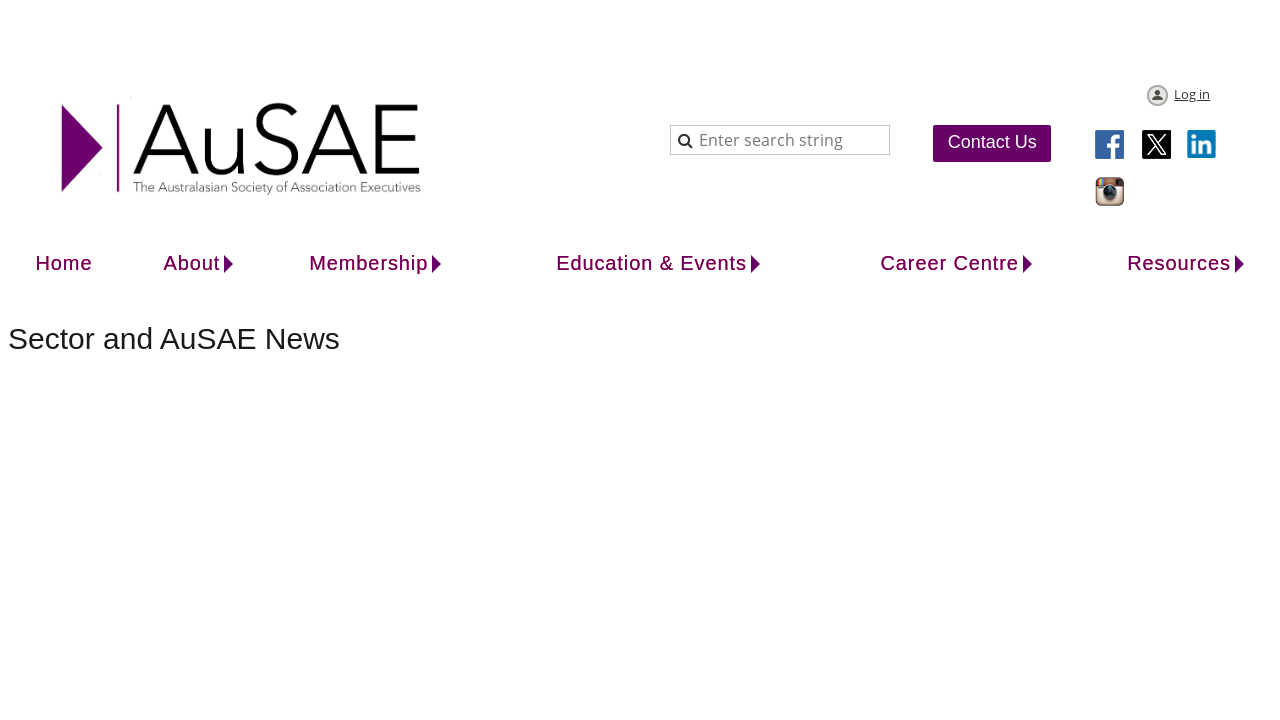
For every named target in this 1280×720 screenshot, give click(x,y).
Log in (1192, 94)
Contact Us (992, 142)
